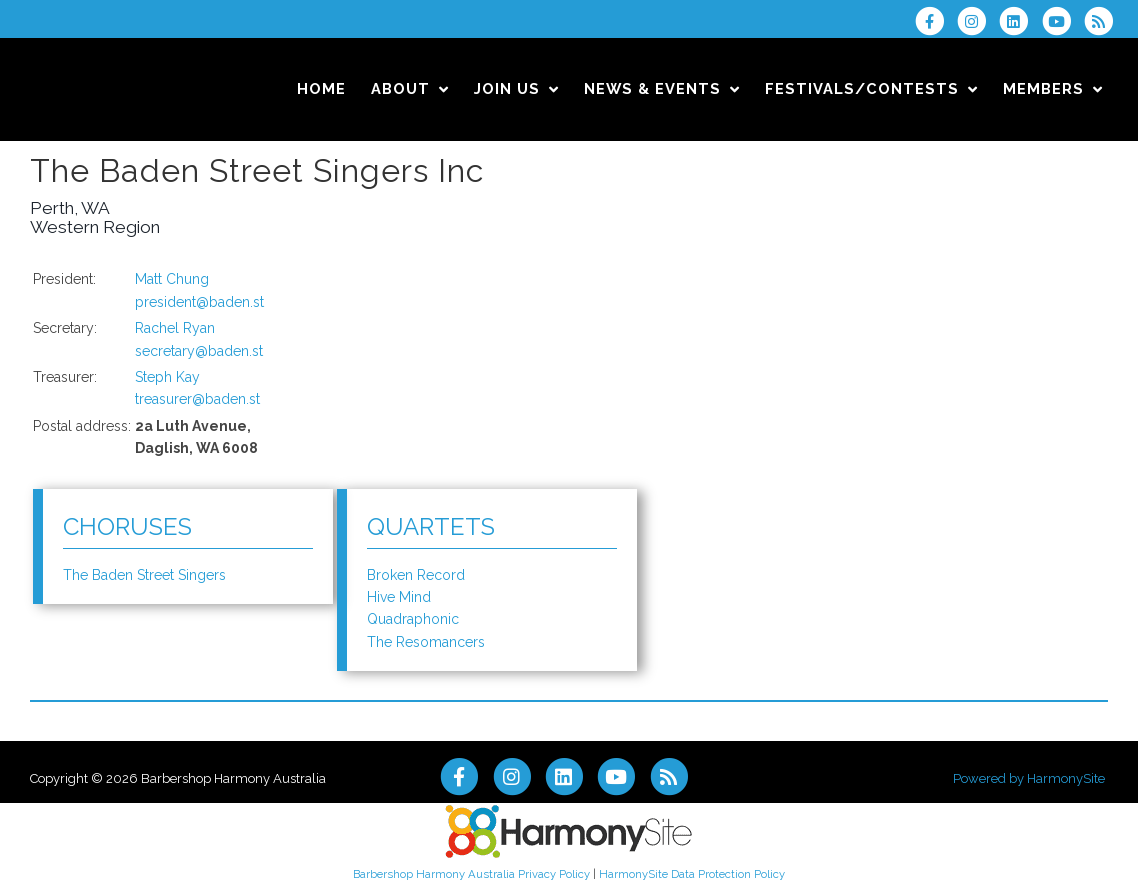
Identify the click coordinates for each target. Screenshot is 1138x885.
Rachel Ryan (175, 328)
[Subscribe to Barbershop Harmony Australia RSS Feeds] (1103, 21)
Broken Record (416, 575)
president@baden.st (199, 302)
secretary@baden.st (199, 351)
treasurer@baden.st (197, 399)
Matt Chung (172, 279)
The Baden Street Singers (144, 575)
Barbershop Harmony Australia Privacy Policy (471, 874)
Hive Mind (399, 597)
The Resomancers (426, 642)
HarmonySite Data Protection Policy (692, 874)
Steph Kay (167, 377)
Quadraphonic (413, 619)
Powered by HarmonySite (1029, 778)
